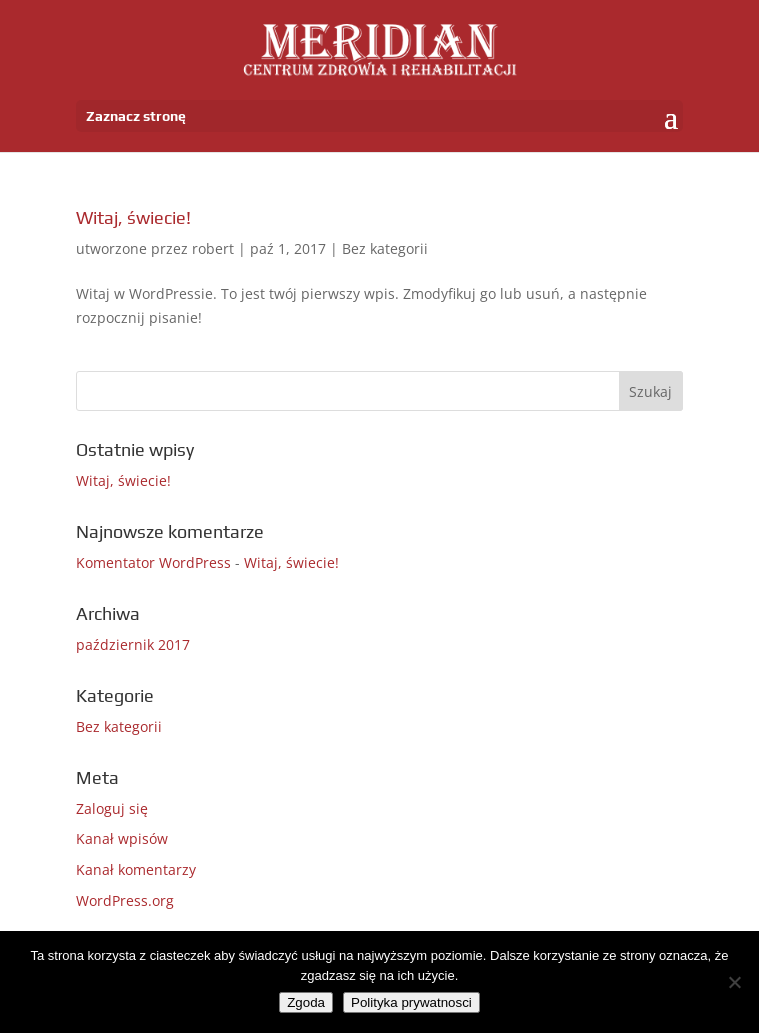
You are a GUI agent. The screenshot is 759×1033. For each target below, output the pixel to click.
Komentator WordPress (153, 562)
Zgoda (306, 1002)
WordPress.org (125, 900)
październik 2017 (133, 644)
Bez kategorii (385, 248)
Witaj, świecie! (133, 217)
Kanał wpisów (122, 838)
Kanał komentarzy (136, 869)
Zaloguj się (112, 808)
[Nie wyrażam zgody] (734, 982)
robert (213, 248)
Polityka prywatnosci (411, 1002)
